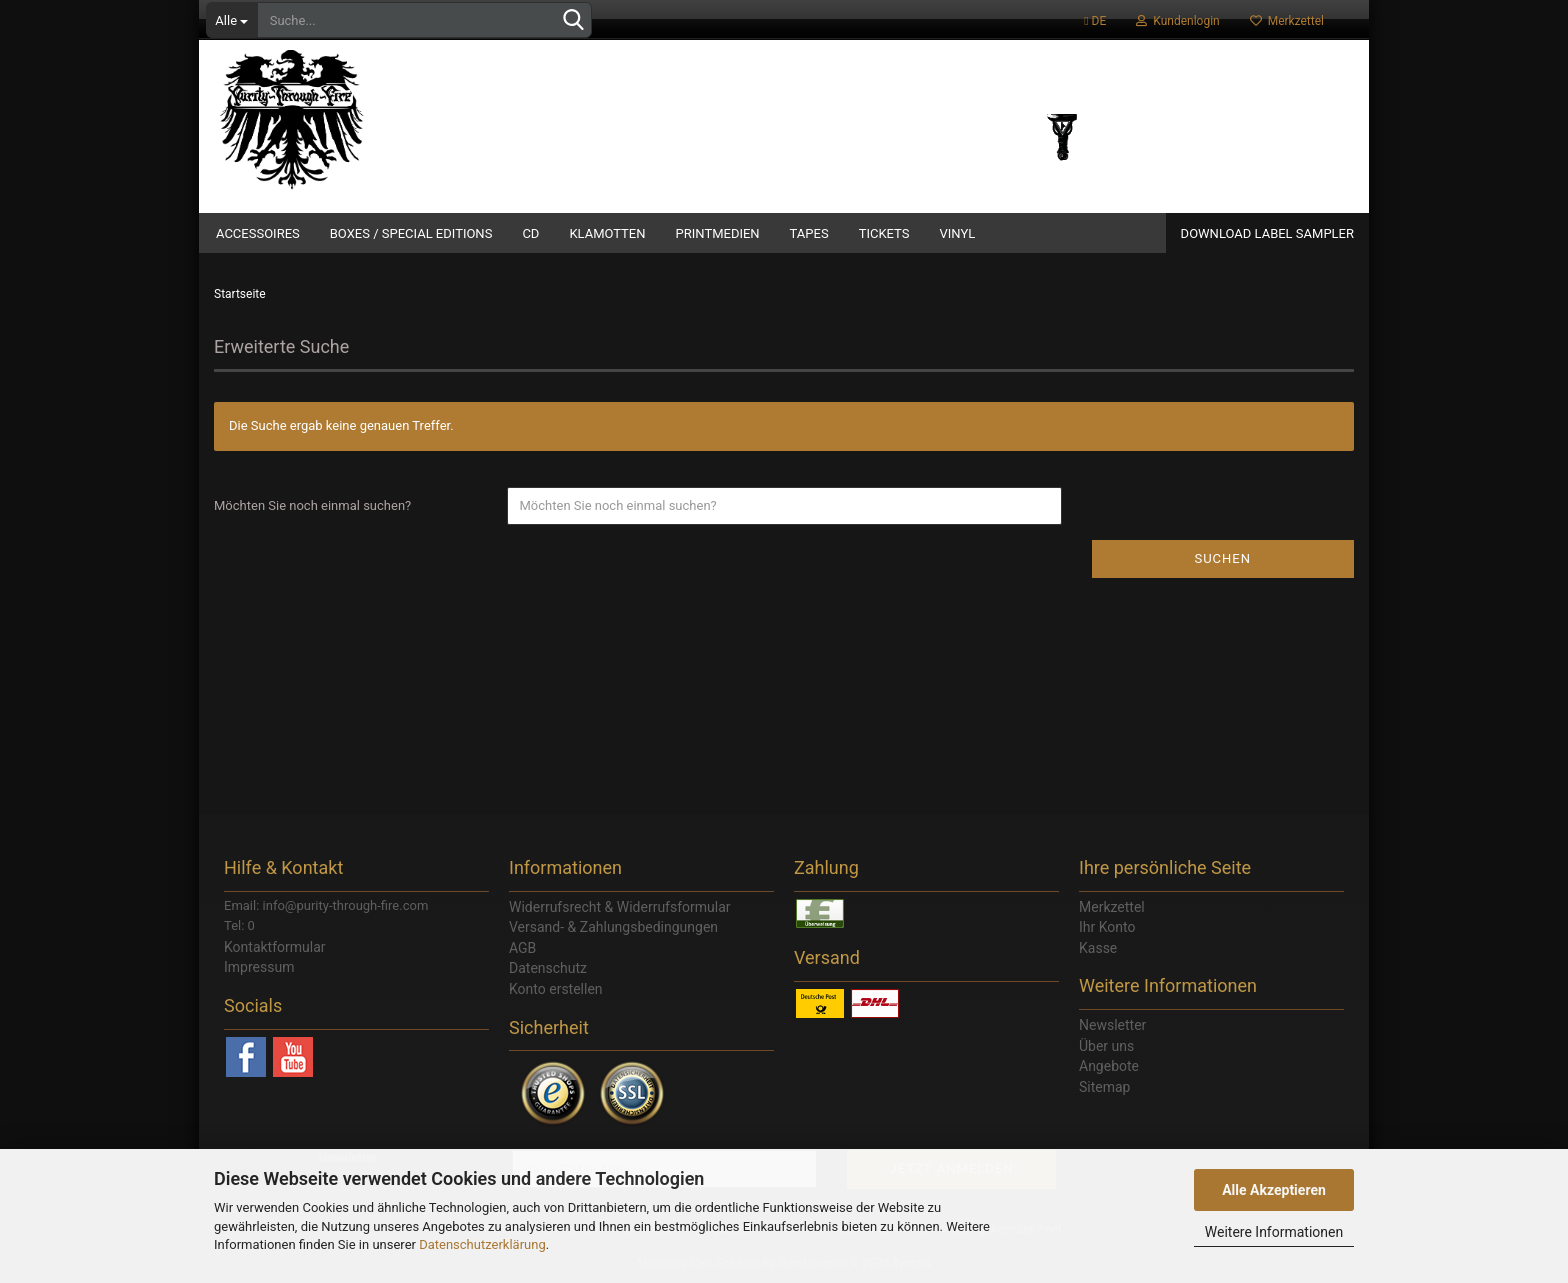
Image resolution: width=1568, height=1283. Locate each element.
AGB (522, 948)
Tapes (809, 233)
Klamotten (607, 233)
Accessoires (258, 233)
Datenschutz (548, 968)
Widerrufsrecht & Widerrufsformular (620, 907)
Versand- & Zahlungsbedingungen (613, 927)
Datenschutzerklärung (482, 1244)
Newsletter (1112, 1025)
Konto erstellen (556, 989)
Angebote (1109, 1066)
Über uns (1106, 1046)
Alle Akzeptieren (1274, 1190)
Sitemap (1104, 1087)
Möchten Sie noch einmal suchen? (312, 505)
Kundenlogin (1177, 21)
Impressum (259, 967)
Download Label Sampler (1267, 233)
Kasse (1098, 948)
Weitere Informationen (1274, 1232)
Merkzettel (1287, 21)
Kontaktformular (275, 947)
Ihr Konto (1107, 927)
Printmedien (718, 233)
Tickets (884, 233)
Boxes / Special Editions (411, 233)
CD (530, 233)
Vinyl (957, 233)
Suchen (1222, 558)
